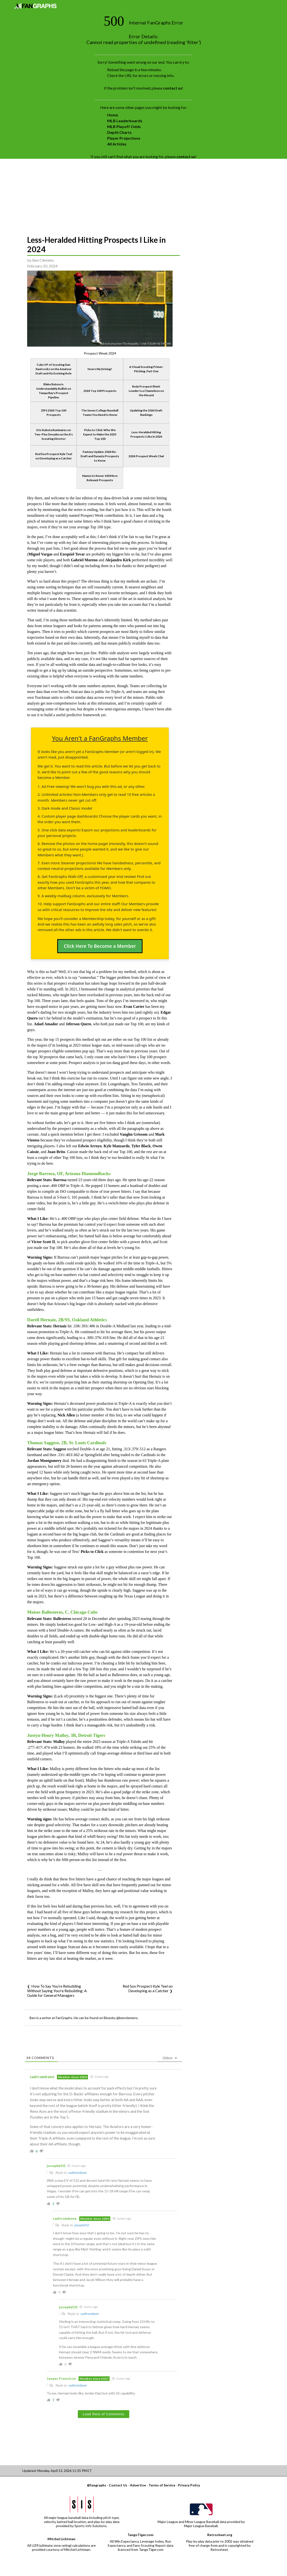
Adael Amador (46, 1024)
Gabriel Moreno (84, 560)
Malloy (59, 1742)
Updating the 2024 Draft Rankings (146, 413)
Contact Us (118, 2485)
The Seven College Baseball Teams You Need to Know (99, 413)
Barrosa (60, 1180)
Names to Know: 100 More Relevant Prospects (100, 478)
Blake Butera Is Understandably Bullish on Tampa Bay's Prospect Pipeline (53, 390)
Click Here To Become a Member (100, 946)
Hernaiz (60, 1326)
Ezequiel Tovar (72, 554)
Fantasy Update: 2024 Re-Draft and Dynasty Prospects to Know (99, 456)
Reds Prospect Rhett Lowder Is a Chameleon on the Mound (146, 391)
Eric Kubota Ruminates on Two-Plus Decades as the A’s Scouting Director (53, 434)
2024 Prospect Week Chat (146, 456)
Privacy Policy (189, 2485)
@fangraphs (96, 2485)
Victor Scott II (43, 1242)
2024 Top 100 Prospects (99, 391)
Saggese (59, 1449)
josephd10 (81, 2225)
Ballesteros (62, 1619)
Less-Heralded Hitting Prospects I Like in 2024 (146, 434)
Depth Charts (119, 132)
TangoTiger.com (140, 2535)
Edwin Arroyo (90, 1146)
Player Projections (123, 138)
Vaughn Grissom (134, 1134)
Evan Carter (133, 1006)
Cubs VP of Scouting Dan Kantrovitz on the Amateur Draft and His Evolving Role (53, 369)
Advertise (138, 2485)
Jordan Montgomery (44, 1461)
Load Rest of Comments (103, 2414)
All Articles (117, 144)
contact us (172, 88)
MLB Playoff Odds (124, 126)
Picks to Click (92, 1552)
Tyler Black (141, 1146)
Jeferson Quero (78, 1024)
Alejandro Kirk (118, 560)
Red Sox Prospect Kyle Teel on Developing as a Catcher (53, 456)
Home (112, 115)
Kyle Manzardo (116, 1146)
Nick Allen (66, 1415)
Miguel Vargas (40, 554)
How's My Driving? (100, 369)
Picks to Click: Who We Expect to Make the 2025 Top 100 (99, 434)
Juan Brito (56, 1152)
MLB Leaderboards (124, 120)
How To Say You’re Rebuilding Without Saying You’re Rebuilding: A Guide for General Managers (57, 1991)
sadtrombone (77, 2172)
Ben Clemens (43, 260)
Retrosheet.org (219, 2535)
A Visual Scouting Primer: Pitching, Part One (146, 369)
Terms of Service (162, 2485)
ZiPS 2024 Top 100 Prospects (53, 413)
